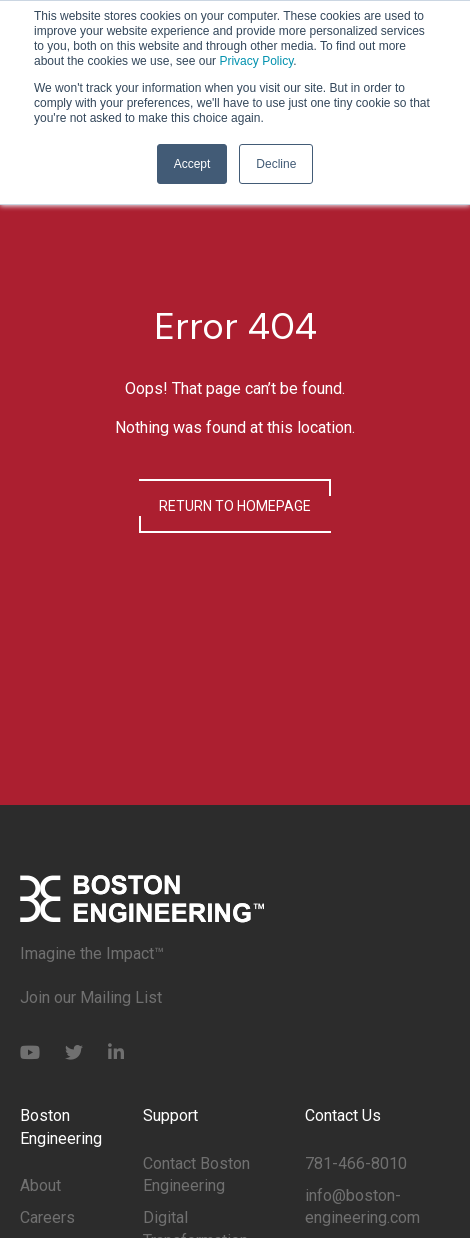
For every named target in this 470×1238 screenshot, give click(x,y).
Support (170, 1115)
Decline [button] (276, 164)
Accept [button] (192, 164)
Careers (47, 1217)
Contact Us (343, 1115)
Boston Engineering (61, 1126)
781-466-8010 (356, 1163)
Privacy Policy (256, 61)
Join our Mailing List (91, 997)
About (40, 1185)
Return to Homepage (235, 506)
